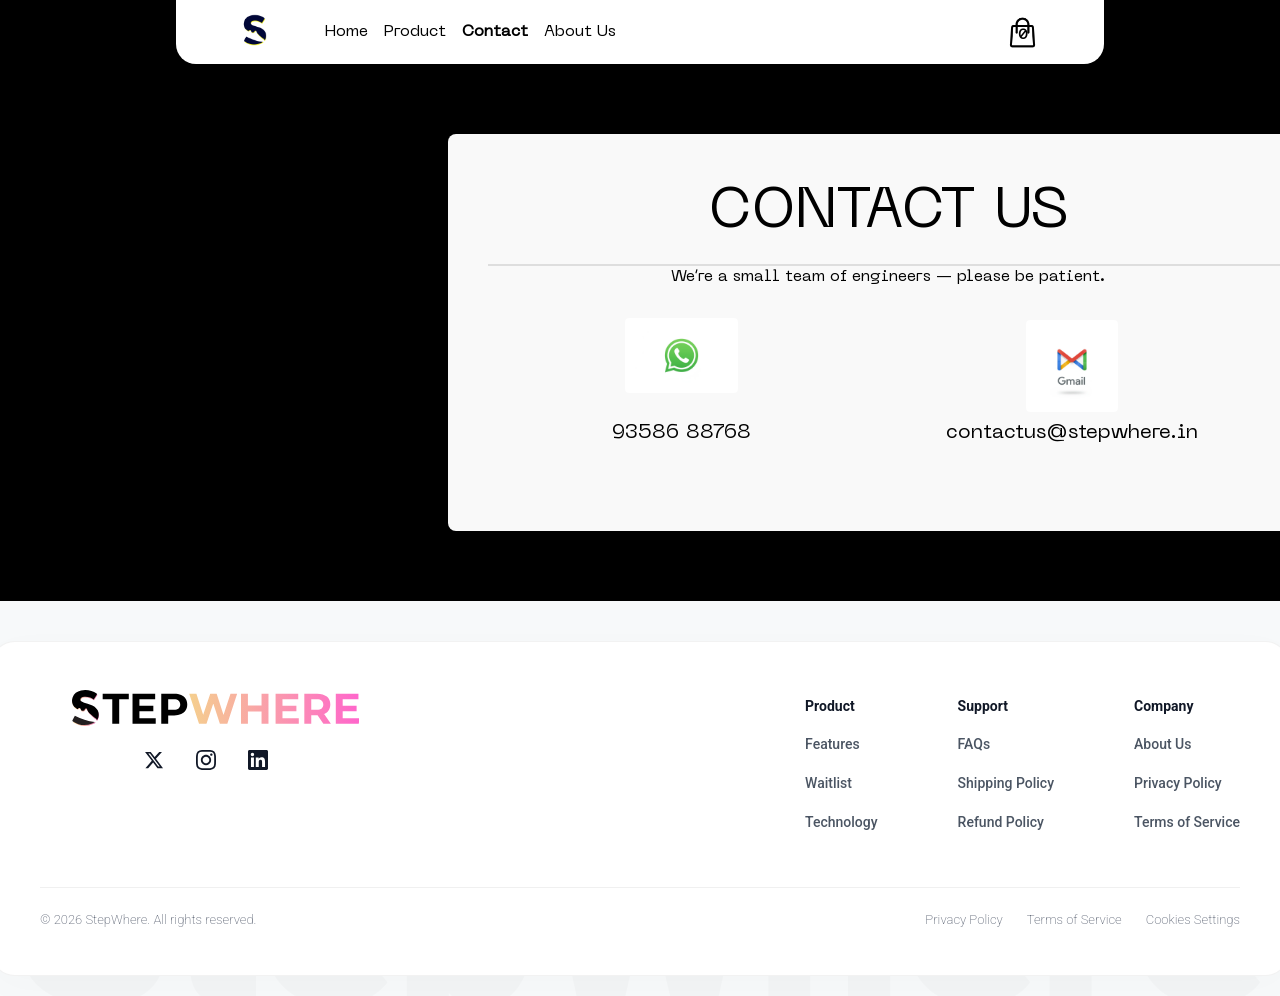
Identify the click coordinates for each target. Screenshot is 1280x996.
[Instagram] (206, 760)
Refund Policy (1001, 822)
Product (415, 32)
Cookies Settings (1193, 919)
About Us (580, 32)
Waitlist (828, 783)
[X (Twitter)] (154, 760)
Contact (495, 32)
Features (832, 744)
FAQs (974, 744)
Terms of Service (1187, 822)
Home (346, 32)
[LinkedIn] (258, 760)
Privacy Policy (1178, 783)
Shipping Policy (1006, 783)
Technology (841, 822)
